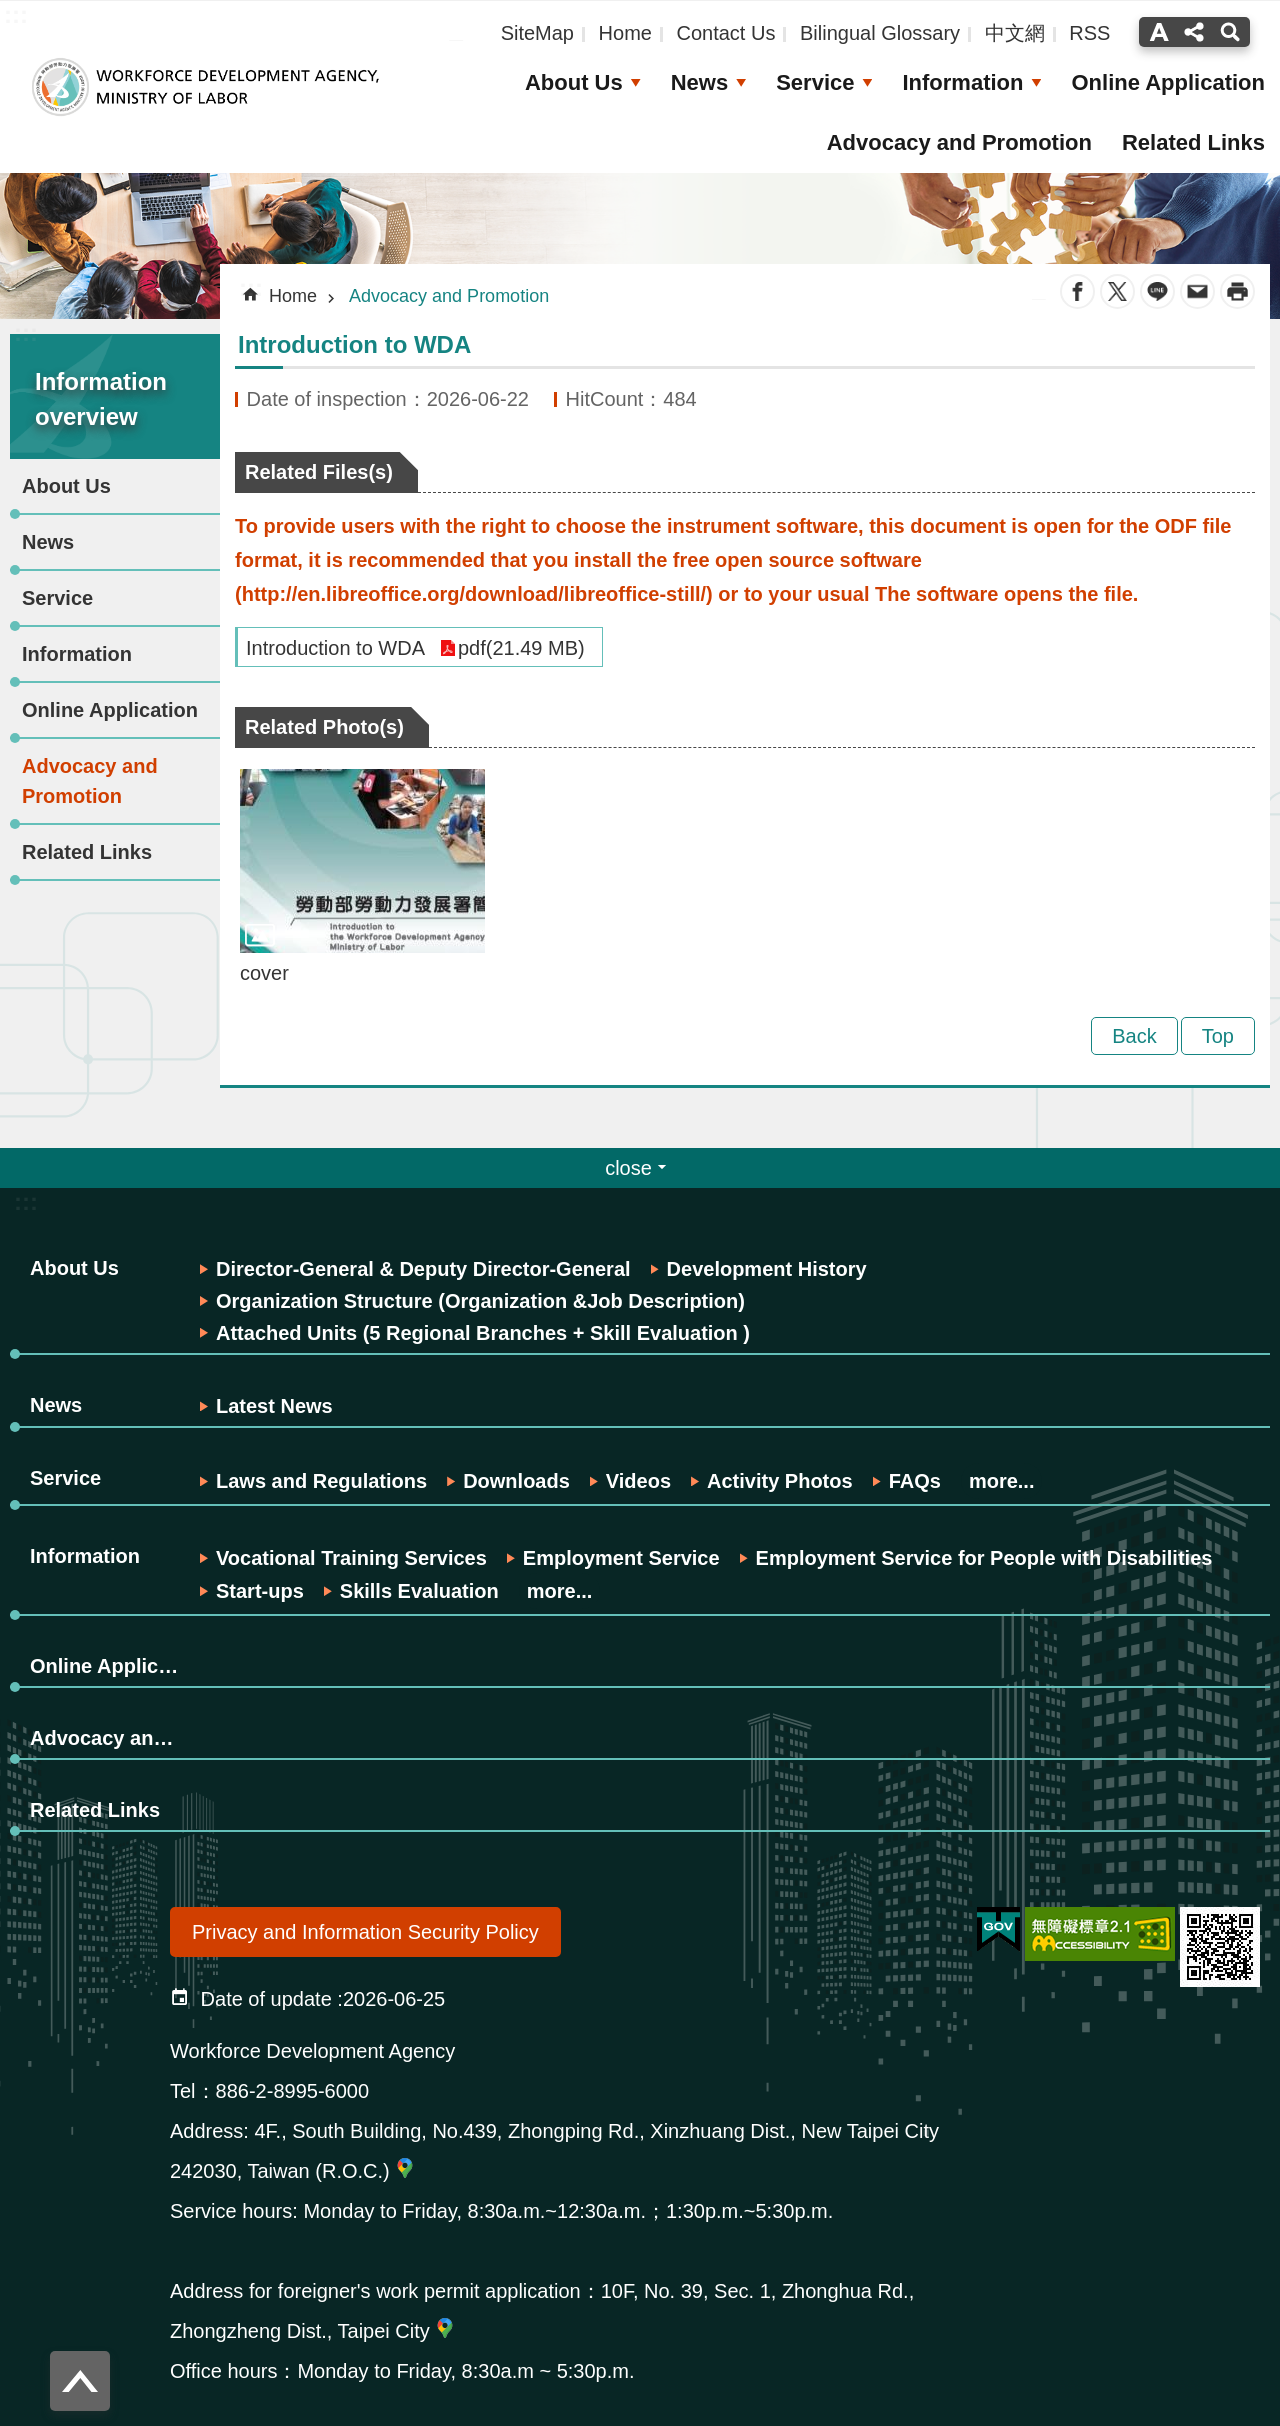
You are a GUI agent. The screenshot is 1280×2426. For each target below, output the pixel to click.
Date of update (266, 1999)
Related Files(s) (319, 472)
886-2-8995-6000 (292, 2091)
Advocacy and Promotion (959, 142)
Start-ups (260, 1591)
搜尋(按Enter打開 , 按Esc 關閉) (1232, 32)
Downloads (516, 1481)
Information (962, 82)
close (628, 1168)
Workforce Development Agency (205, 87)
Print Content (1237, 291)
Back (1134, 1036)
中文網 (1015, 33)
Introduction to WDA (335, 648)
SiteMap (537, 33)
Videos (638, 1481)
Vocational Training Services (351, 1558)
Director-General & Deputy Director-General (423, 1269)
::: (26, 332)
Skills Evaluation (419, 1591)
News (699, 82)
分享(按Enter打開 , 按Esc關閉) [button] (1194, 32)
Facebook (1077, 291)
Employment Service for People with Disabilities (984, 1558)
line (1157, 291)
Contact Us (725, 33)
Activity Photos (780, 1481)
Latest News (274, 1406)
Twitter (1117, 291)
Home (625, 33)
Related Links (1193, 142)
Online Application (1168, 82)
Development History (767, 1269)
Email (1197, 291)
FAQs (915, 1481)
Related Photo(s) (324, 727)
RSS (1089, 33)
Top (1218, 1036)
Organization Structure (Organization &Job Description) (480, 1301)
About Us (574, 82)
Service (815, 82)
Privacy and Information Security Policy (365, 1932)
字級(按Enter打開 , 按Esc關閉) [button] (1156, 32)
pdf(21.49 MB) (521, 648)
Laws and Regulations (321, 1481)
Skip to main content (10, 10)
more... (1002, 1481)
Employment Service (621, 1558)
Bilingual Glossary (880, 33)
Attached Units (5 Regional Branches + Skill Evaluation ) (483, 1333)
